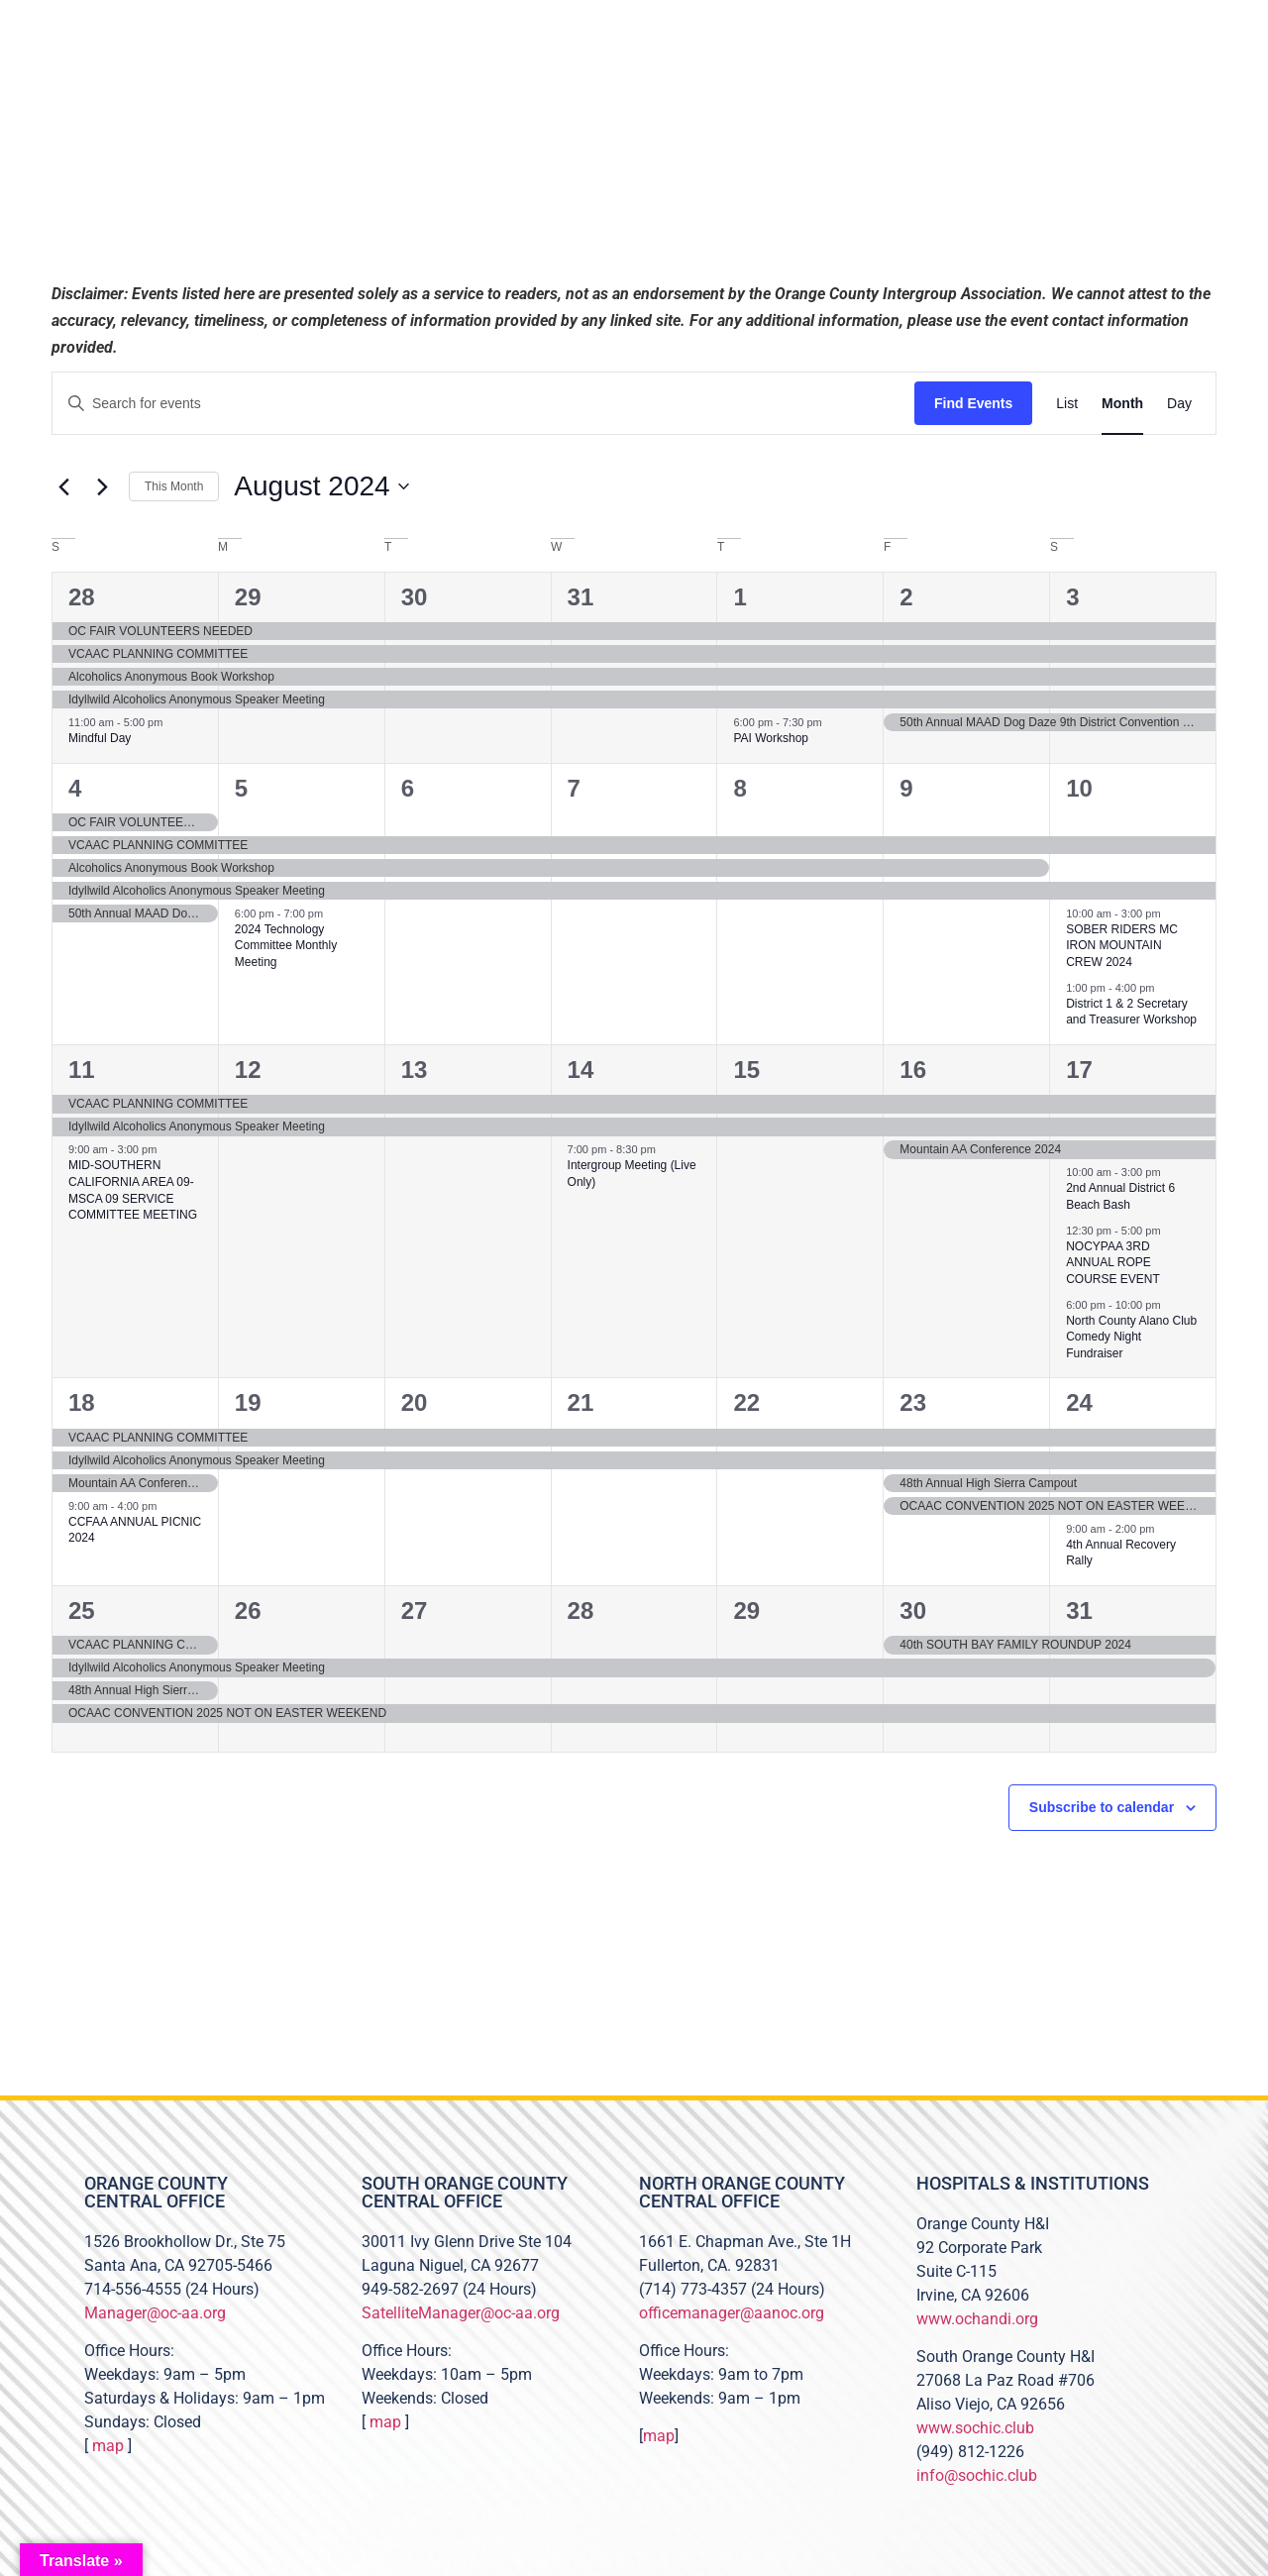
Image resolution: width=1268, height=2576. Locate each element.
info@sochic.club (976, 2475)
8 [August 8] (739, 788)
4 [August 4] (74, 788)
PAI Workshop (770, 738)
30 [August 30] (912, 1610)
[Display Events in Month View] (1122, 404)
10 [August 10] (1079, 788)
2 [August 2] (905, 597)
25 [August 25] (81, 1610)
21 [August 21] (581, 1402)
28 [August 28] (581, 1610)
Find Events (973, 403)
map (108, 2445)
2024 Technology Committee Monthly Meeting (286, 945)
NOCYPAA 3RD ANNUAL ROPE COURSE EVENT (1113, 1262)
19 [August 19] (248, 1402)
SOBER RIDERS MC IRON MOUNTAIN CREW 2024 (1122, 945)
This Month (174, 486)
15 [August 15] (746, 1069)
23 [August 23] (912, 1402)
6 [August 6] (407, 788)
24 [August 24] (1079, 1402)
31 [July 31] (581, 597)
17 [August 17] (1079, 1069)
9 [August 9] (905, 788)
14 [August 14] (581, 1069)
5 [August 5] (241, 788)
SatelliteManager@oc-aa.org (461, 2313)
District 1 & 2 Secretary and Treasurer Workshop (1131, 1012)
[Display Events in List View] (1067, 404)
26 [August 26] (248, 1610)
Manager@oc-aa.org (155, 2313)
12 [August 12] (248, 1069)
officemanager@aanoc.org (731, 2313)
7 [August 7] (574, 788)
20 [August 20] (414, 1402)
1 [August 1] (739, 597)
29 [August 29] (746, 1610)
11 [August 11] (81, 1069)
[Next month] (102, 486)
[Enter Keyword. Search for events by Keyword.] (483, 404)
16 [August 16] (912, 1069)
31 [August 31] (1079, 1610)
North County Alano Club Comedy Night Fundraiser (1131, 1337)
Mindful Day (99, 738)
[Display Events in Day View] (1179, 404)
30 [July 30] (414, 597)
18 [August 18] (81, 1402)
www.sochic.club (975, 2427)
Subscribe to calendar (1101, 1807)
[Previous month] (63, 486)
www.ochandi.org (977, 2318)
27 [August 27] (414, 1610)
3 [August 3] (1072, 597)
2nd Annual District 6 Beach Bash (1120, 1196)
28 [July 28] (81, 597)
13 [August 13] (414, 1069)
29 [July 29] (248, 597)
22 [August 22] (746, 1402)
